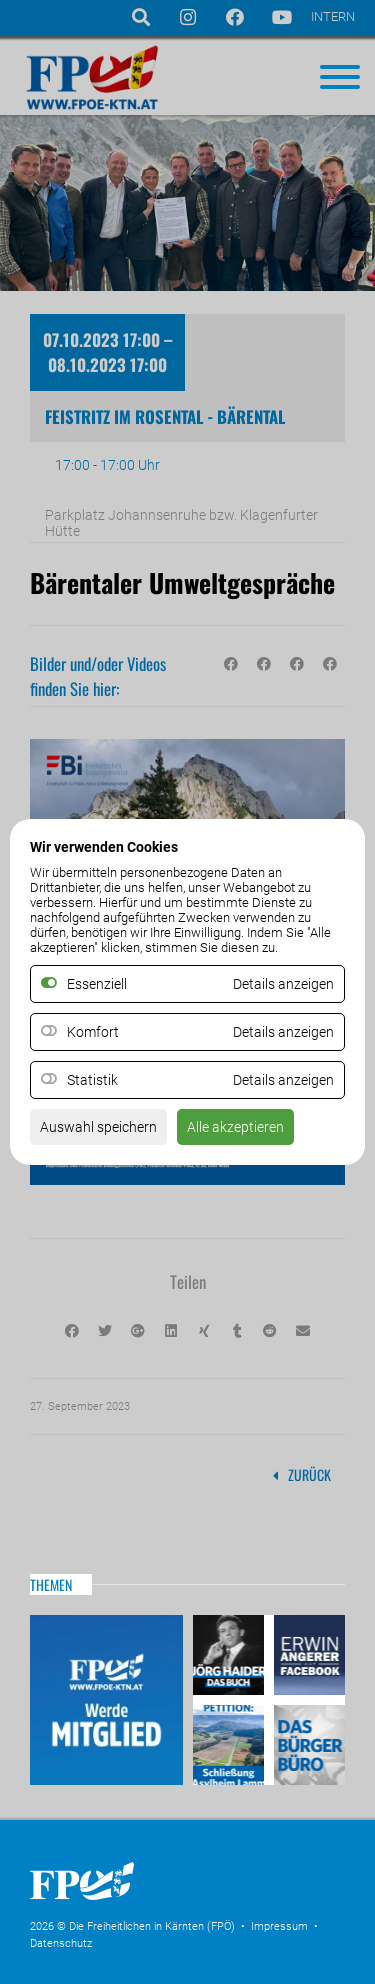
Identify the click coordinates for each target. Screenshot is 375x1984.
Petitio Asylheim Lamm (231, 1742)
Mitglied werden (106, 1700)
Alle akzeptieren (235, 1127)
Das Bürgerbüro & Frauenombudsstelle (307, 1742)
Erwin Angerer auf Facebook (307, 1657)
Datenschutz (61, 1943)
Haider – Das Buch (231, 1657)
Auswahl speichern (98, 1127)
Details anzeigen (283, 1032)
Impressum (279, 1926)
